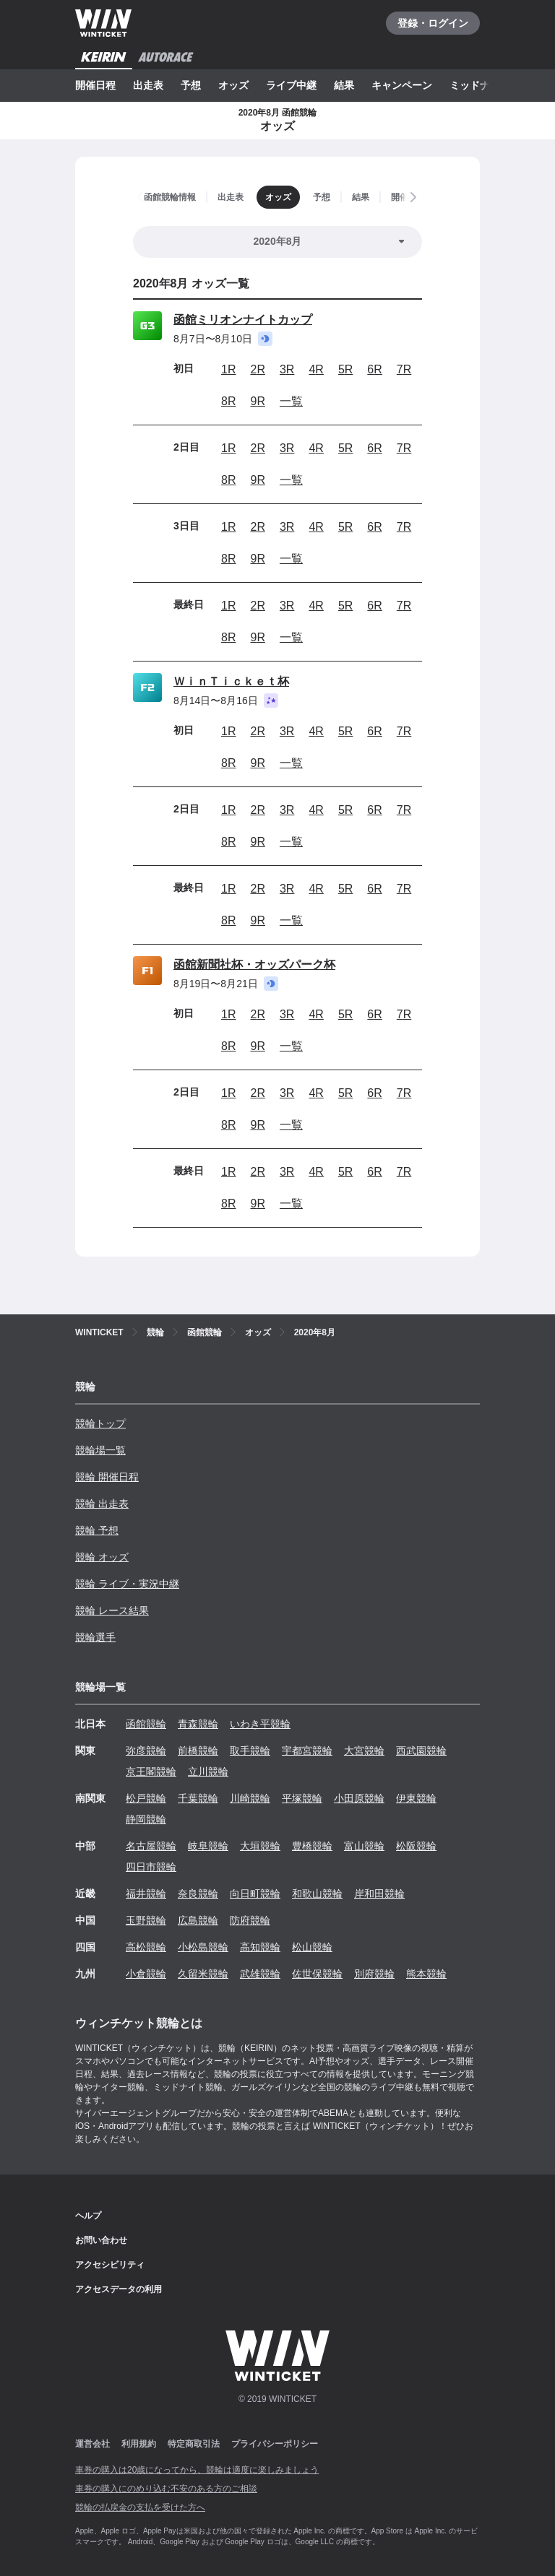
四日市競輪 (151, 1867)
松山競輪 (312, 1947)
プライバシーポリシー (274, 2444)
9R (257, 401)
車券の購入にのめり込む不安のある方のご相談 (166, 2489)
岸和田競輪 (379, 1893)
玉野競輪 (146, 1920)
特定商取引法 (194, 2444)
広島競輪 (198, 1920)
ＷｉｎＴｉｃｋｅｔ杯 (231, 681)
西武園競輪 (421, 1750)
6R (374, 369)
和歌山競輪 (317, 1893)
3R (287, 369)
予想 (191, 85)
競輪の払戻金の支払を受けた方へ (140, 2507)
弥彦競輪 (146, 1750)
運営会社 (92, 2444)
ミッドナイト (479, 85)
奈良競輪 (198, 1893)
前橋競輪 (198, 1750)
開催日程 (95, 85)
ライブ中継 (291, 85)
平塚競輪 (302, 1798)
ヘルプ (88, 2216)
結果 (344, 85)
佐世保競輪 (317, 1973)
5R (345, 369)
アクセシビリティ (110, 2265)
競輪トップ (100, 1423)
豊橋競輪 (312, 1846)
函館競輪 (146, 1724)
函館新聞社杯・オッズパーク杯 (254, 964)
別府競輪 (374, 1973)
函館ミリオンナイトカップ (242, 319)
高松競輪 (146, 1947)
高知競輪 (260, 1947)
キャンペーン (401, 85)
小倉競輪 (146, 1973)
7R (404, 369)
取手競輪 (250, 1750)
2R (257, 369)
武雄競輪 (260, 1973)
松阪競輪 (416, 1846)
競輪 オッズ (102, 1557)
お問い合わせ (101, 2240)
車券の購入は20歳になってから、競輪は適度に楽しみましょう (197, 2470)
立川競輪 (208, 1771)
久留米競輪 (203, 1973)
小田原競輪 (359, 1798)
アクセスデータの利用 (118, 2289)
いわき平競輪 (260, 1724)
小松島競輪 (203, 1947)
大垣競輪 (260, 1846)
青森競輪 (198, 1724)
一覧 (291, 401)
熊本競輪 (426, 1973)
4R (316, 369)
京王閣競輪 (151, 1771)
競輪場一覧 (100, 1450)
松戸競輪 (146, 1798)
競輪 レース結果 (112, 1610)
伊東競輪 (416, 1798)
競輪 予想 (97, 1530)
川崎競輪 (250, 1798)
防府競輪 (250, 1920)
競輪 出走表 (102, 1503)
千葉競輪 (198, 1798)
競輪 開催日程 (107, 1477)
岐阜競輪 (208, 1846)
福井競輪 (146, 1893)
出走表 (148, 85)
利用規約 (138, 2444)
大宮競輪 (364, 1750)
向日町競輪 (255, 1893)
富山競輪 (364, 1846)
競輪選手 (95, 1637)
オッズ (233, 85)
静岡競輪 (146, 1819)
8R (228, 401)
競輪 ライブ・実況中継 (127, 1584)
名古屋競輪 (151, 1846)
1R (228, 369)
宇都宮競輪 (307, 1750)
